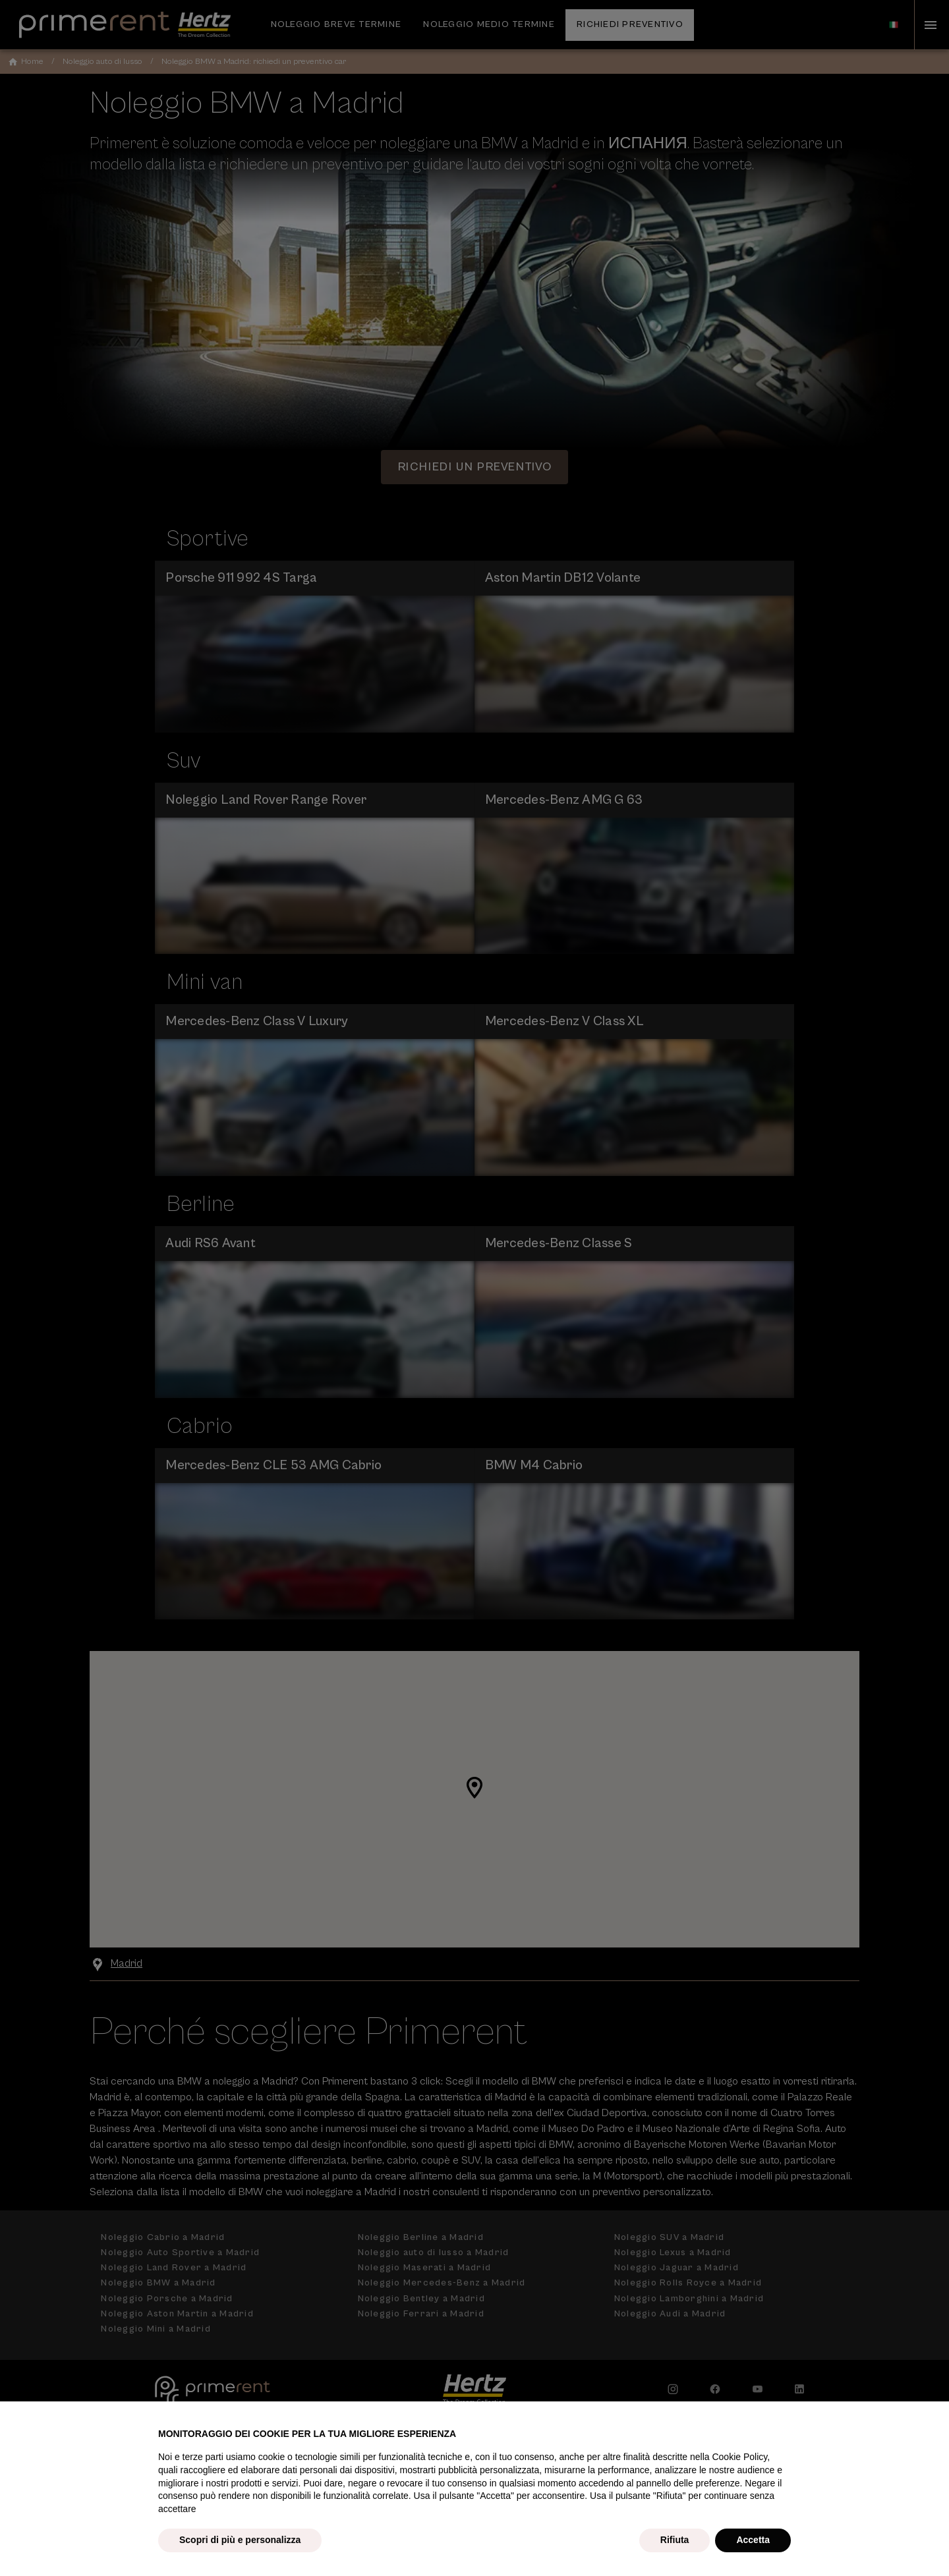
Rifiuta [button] (674, 2539)
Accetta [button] (753, 2539)
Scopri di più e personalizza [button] (240, 2539)
